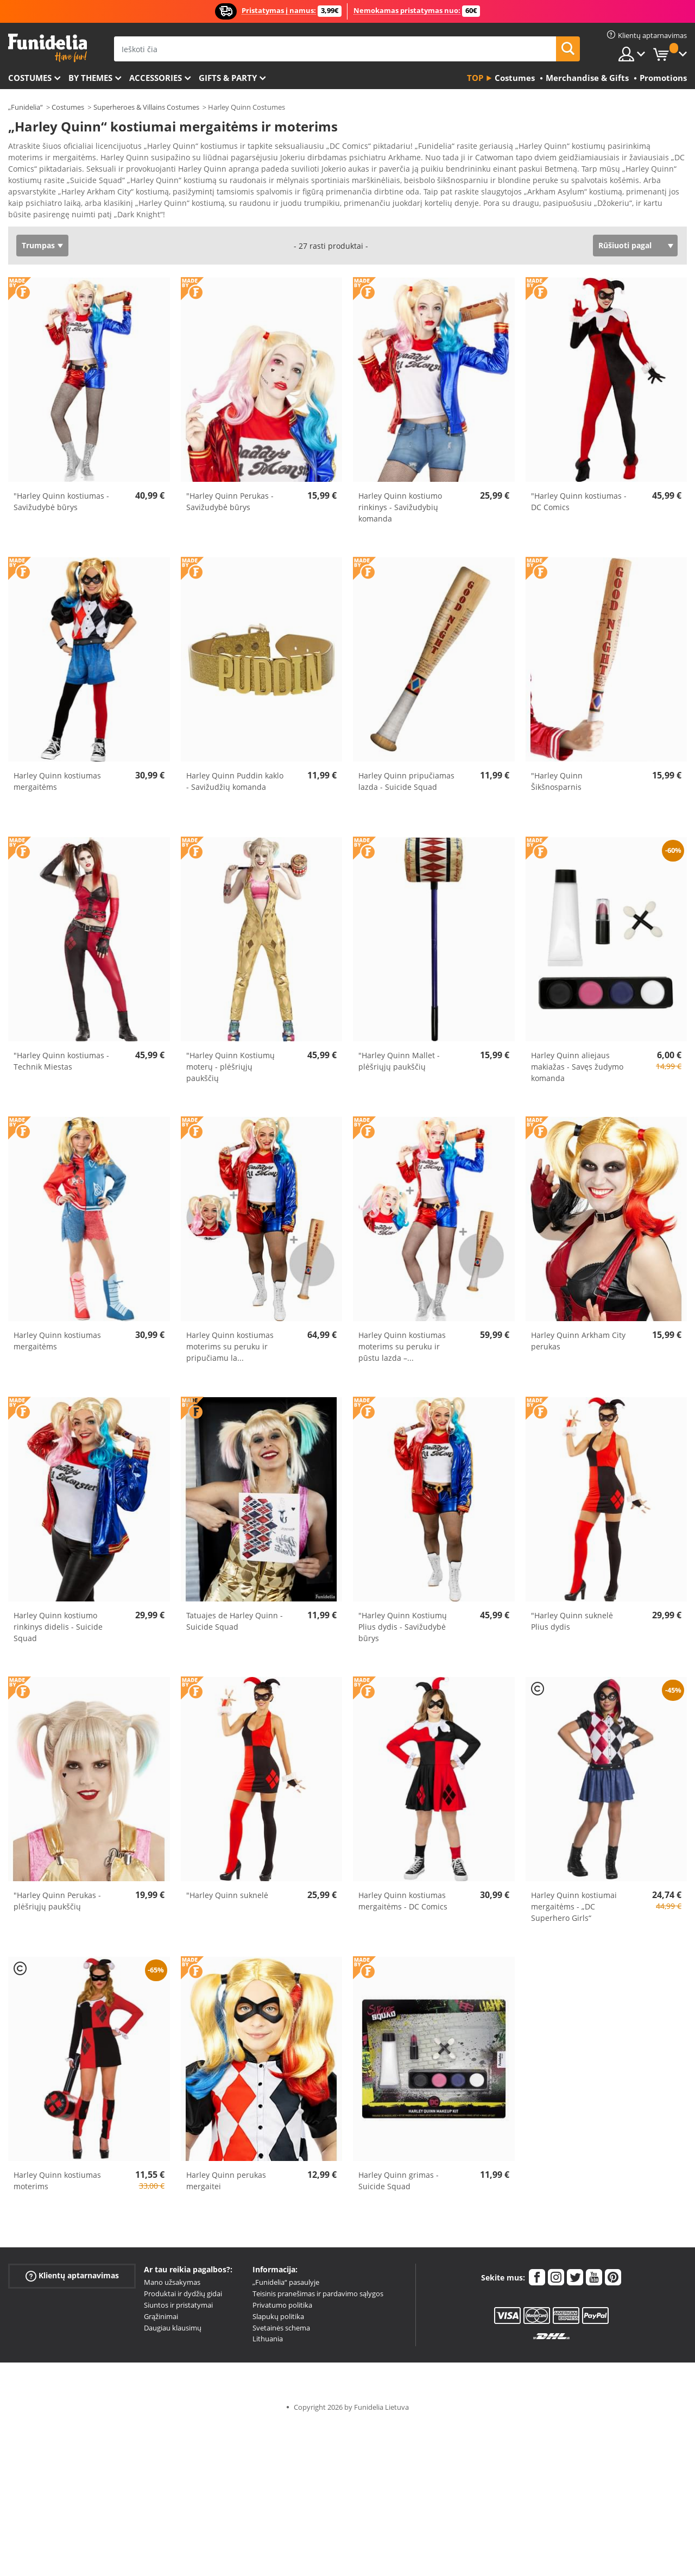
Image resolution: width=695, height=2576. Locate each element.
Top (475, 77)
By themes (90, 77)
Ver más (34, 205)
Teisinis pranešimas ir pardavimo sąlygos (317, 2286)
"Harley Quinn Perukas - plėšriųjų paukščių (57, 1893)
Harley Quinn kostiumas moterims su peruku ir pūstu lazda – (402, 1338)
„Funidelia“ (25, 107)
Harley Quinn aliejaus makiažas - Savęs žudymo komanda (577, 1059)
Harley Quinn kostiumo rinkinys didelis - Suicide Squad (58, 1619)
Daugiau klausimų (172, 2320)
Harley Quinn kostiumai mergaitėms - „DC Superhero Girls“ (574, 1898)
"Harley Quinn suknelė (227, 1887)
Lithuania (267, 2331)
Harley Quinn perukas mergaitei (226, 2173)
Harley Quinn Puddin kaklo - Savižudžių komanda (234, 773)
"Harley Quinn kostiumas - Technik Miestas (61, 1053)
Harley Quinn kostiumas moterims (57, 2173)
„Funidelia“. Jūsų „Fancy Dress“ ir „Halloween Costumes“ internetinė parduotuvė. (47, 48)
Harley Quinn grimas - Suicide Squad (398, 2173)
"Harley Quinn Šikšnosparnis (557, 773)
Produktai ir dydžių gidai (183, 2286)
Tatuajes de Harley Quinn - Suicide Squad (234, 1613)
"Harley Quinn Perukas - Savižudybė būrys (230, 494)
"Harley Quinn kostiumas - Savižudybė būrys (61, 494)
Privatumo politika (282, 2297)
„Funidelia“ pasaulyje (285, 2274)
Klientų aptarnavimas (72, 2268)
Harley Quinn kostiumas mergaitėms (57, 773)
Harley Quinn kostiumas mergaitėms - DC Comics (402, 1893)
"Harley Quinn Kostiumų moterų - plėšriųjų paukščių (230, 1059)
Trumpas (38, 238)
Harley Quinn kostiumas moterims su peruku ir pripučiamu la (230, 1338)
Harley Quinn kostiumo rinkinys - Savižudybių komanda (400, 499)
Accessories (155, 77)
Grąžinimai (161, 2309)
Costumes (30, 77)
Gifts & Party (228, 77)
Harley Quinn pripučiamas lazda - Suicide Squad (406, 773)
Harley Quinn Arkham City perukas (578, 1333)
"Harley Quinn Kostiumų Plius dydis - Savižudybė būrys (402, 1619)
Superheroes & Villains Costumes (146, 107)
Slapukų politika (278, 2309)
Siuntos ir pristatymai (178, 2297)
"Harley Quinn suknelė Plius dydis (572, 1613)
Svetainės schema (281, 2320)
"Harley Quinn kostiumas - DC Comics (579, 494)
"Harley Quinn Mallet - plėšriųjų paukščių (399, 1053)
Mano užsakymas (172, 2274)
